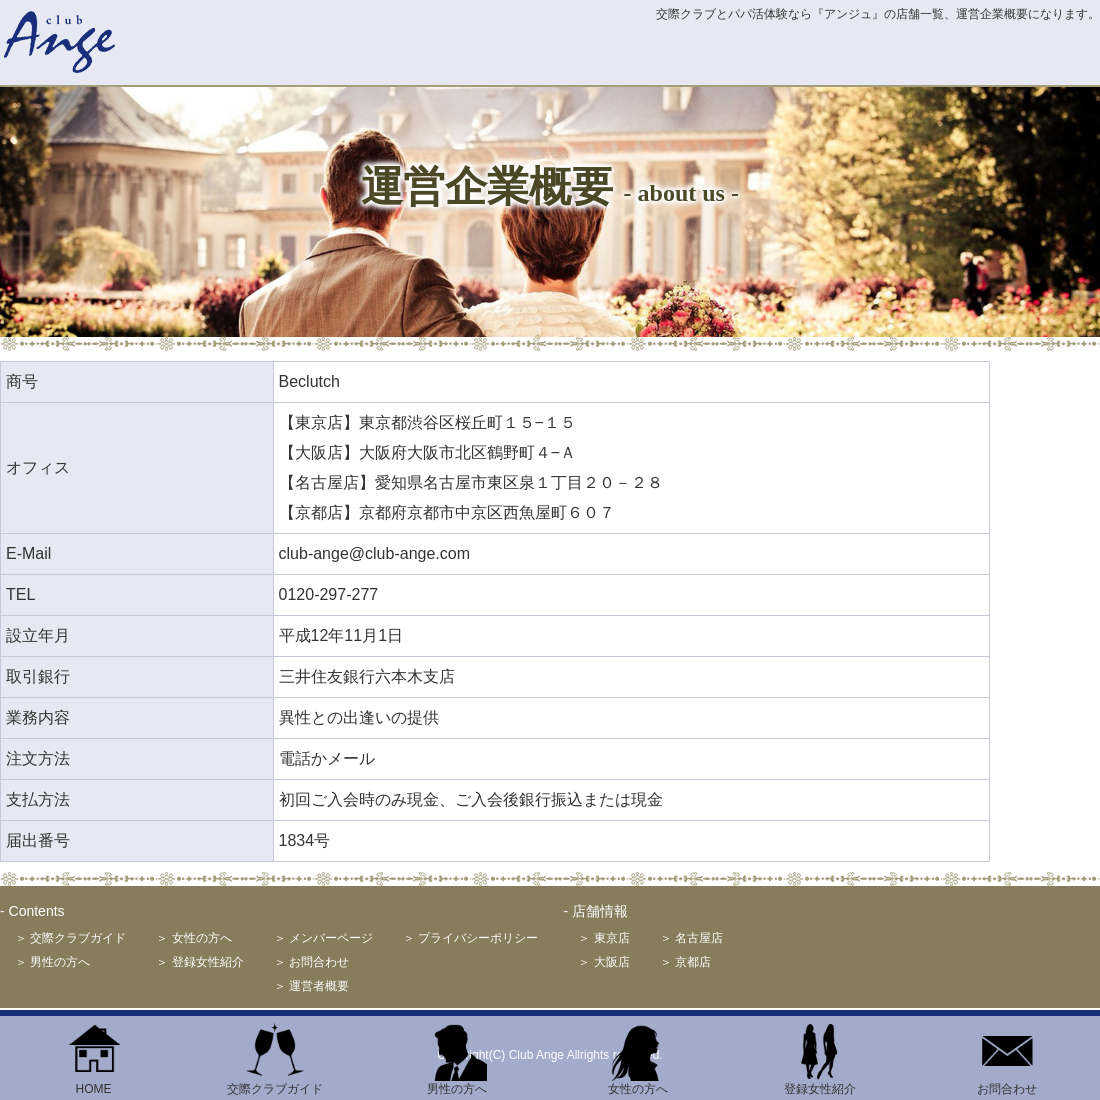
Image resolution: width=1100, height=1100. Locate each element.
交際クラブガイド (275, 1083)
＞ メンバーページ (323, 938)
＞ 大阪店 (603, 962)
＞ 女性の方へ (193, 938)
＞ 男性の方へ (52, 962)
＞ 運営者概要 (311, 986)
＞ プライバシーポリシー (470, 938)
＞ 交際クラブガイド (70, 938)
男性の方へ (457, 1083)
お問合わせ (1007, 1083)
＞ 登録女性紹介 (199, 962)
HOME (94, 1083)
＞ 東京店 (603, 938)
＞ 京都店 (685, 962)
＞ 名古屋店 (691, 938)
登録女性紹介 (820, 1083)
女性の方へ (638, 1083)
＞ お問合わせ (311, 962)
